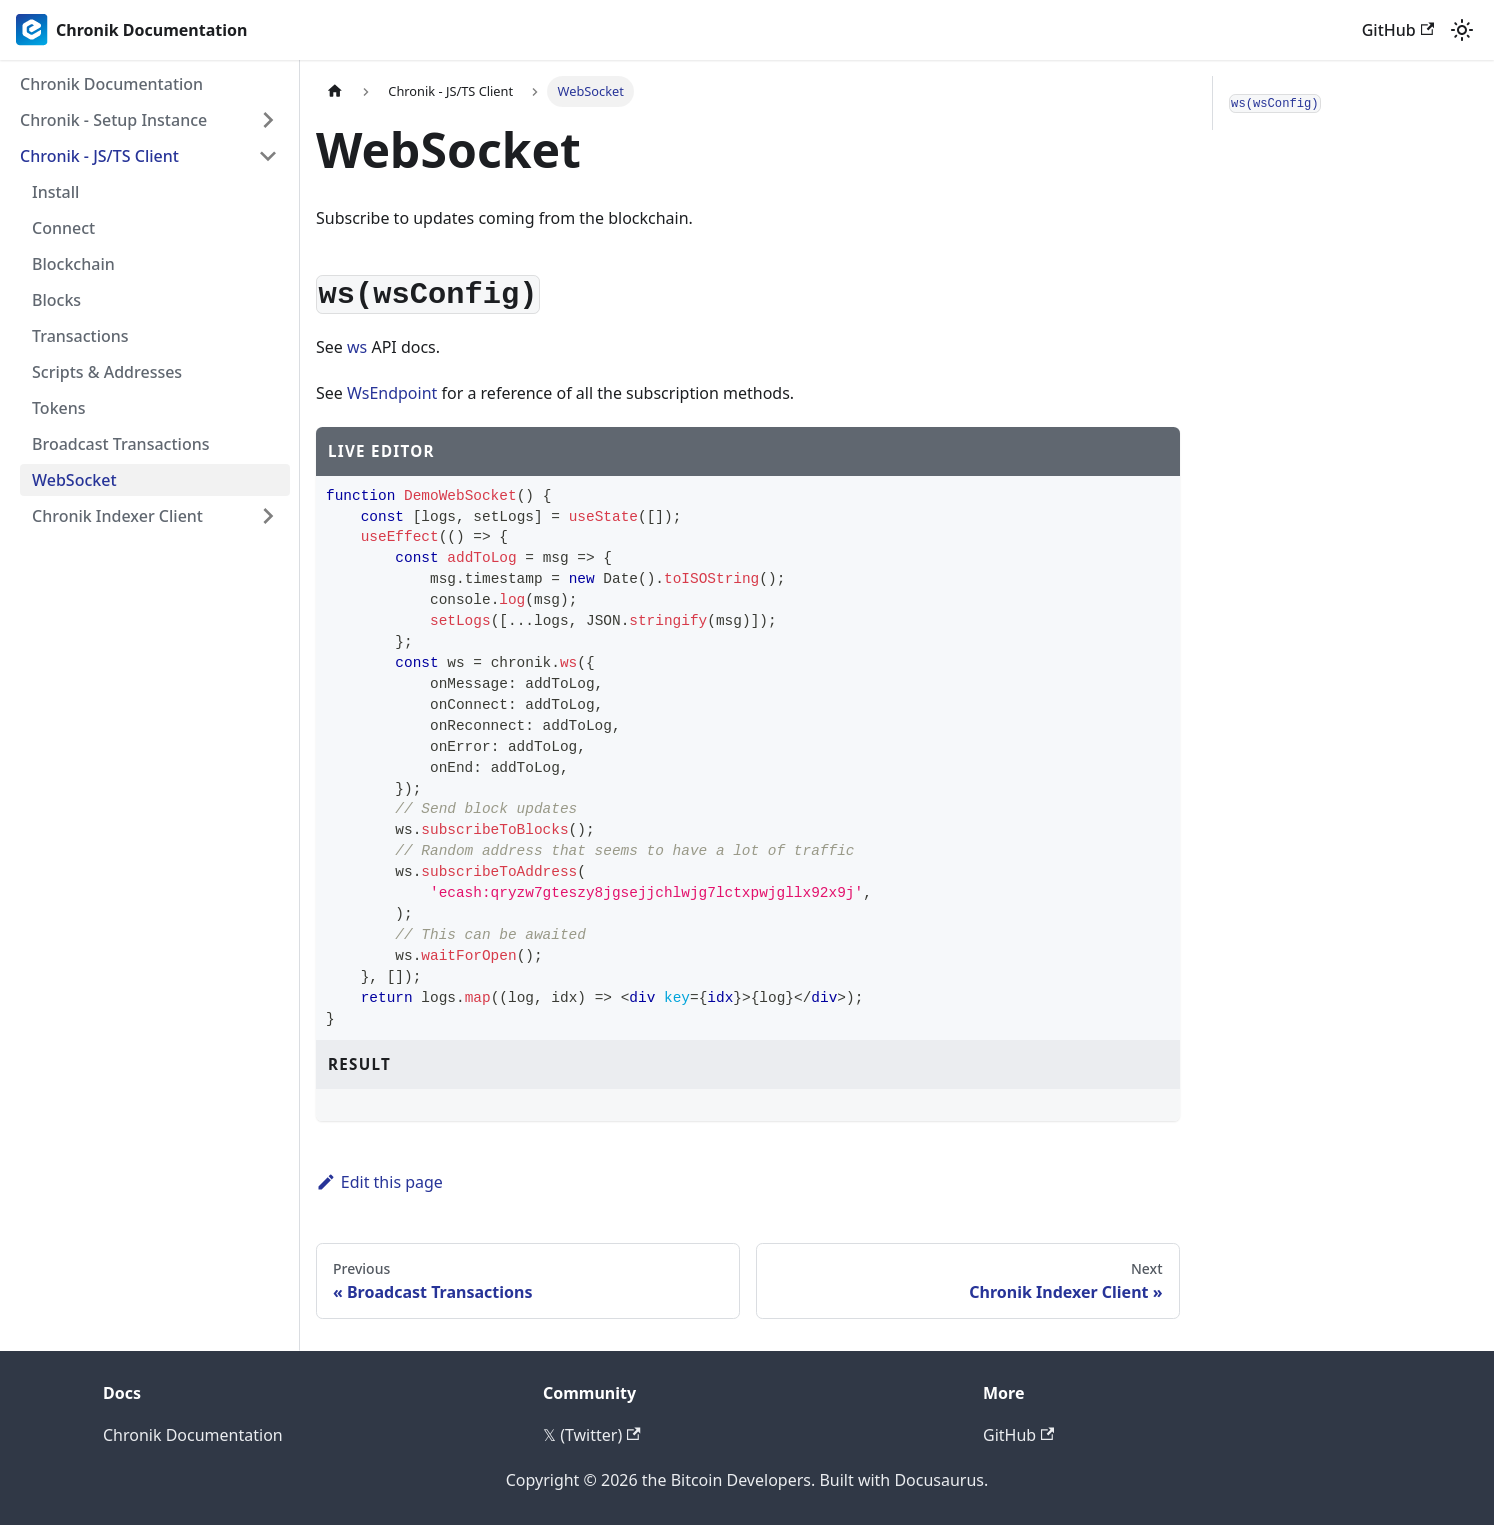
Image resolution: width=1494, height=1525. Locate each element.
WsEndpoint (392, 393)
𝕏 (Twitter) (592, 1435)
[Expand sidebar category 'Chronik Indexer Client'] (268, 516)
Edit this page (379, 1182)
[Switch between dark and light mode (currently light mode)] (1462, 30)
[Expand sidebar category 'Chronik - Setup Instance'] (268, 120)
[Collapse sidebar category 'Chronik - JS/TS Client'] (268, 156)
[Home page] (335, 91)
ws (357, 347)
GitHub (1398, 30)
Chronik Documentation (193, 1435)
